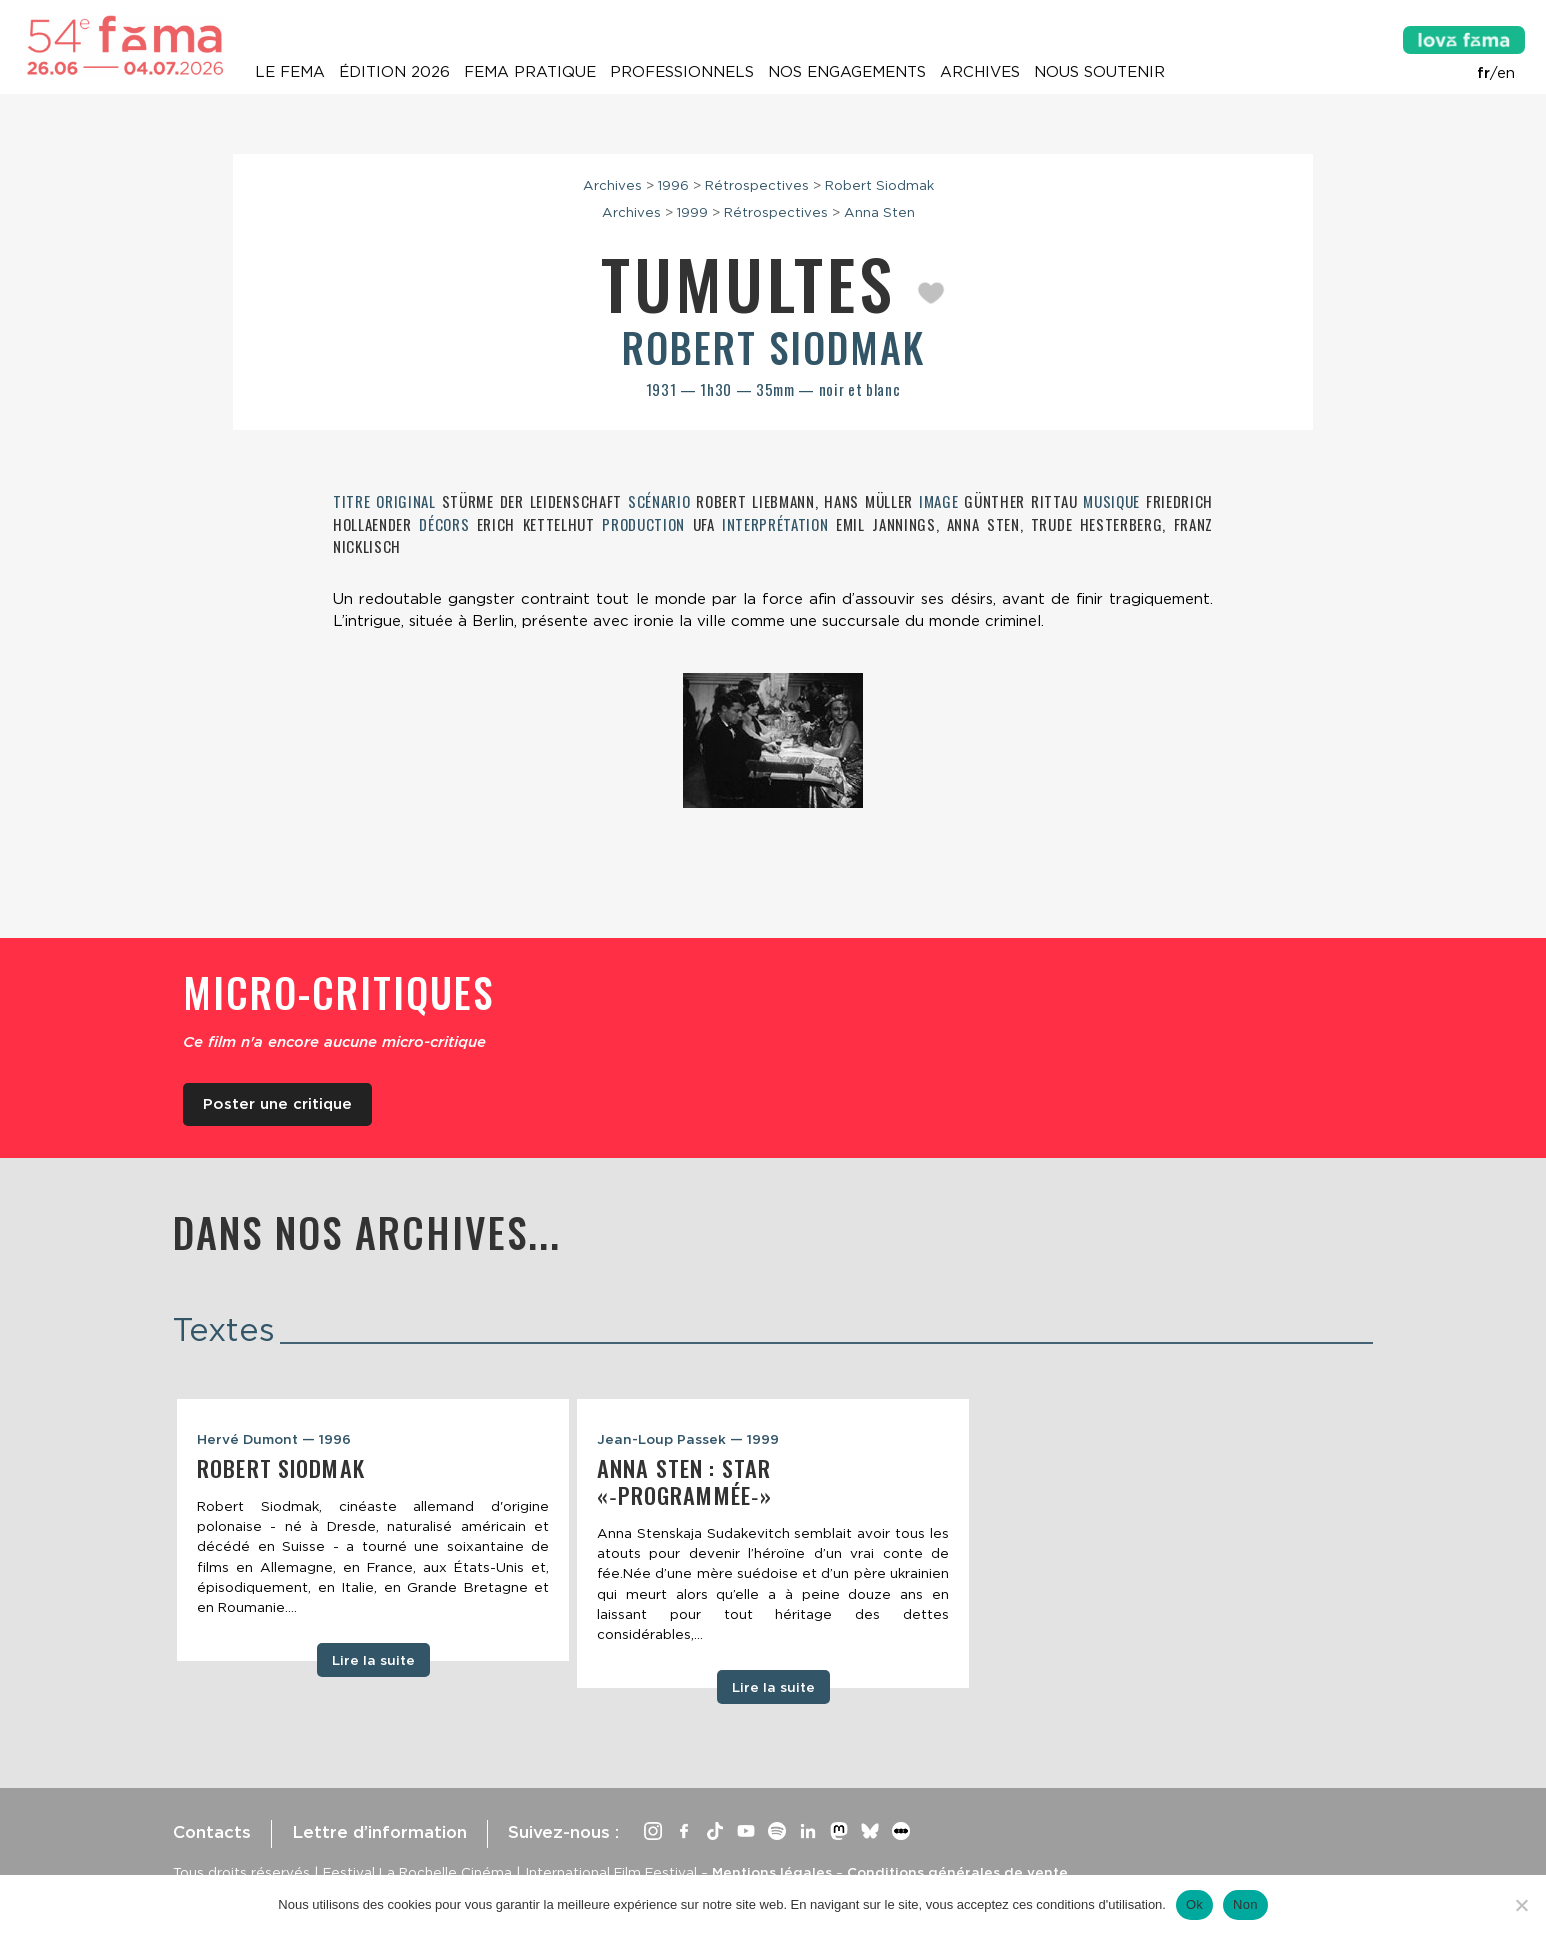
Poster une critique (277, 1104)
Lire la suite (373, 1660)
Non (1245, 1904)
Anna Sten (879, 212)
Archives (980, 72)
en (1506, 73)
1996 (673, 185)
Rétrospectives (757, 185)
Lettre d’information (379, 1832)
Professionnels (682, 72)
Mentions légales (772, 1872)
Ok (1194, 1904)
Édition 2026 (394, 72)
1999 (692, 212)
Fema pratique (530, 72)
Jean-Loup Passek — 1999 (688, 1439)
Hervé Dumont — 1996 (274, 1439)
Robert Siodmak (879, 185)
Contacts (212, 1832)
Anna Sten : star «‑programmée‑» (684, 1481)
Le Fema (290, 72)
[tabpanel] (373, 1530)
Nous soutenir (1099, 72)
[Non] (1521, 1905)
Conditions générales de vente (957, 1872)
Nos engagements (847, 72)
